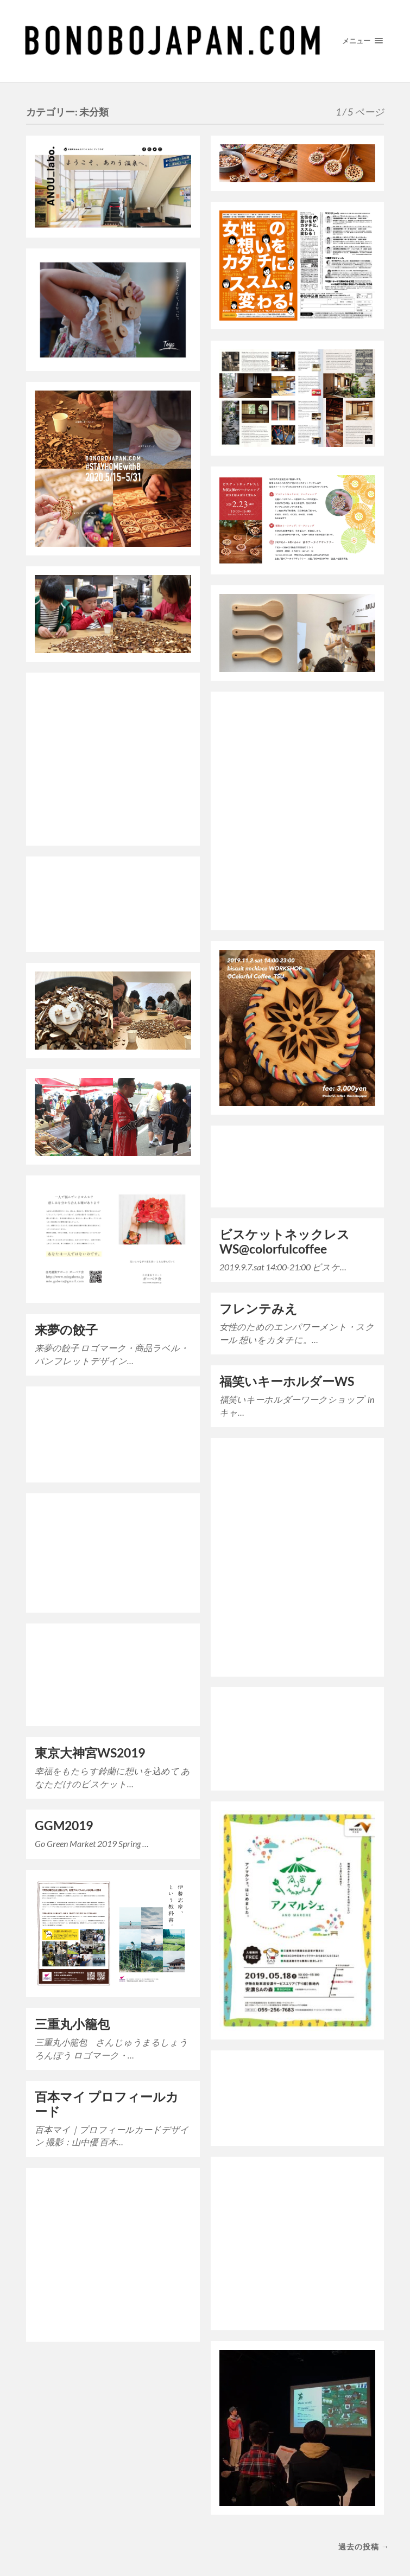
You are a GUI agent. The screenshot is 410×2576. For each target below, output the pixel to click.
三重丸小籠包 (72, 2024)
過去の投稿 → (363, 2546)
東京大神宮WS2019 (90, 1753)
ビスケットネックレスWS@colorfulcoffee (284, 1241)
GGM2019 (64, 1825)
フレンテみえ (258, 1308)
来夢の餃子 (66, 1329)
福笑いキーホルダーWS (286, 1381)
